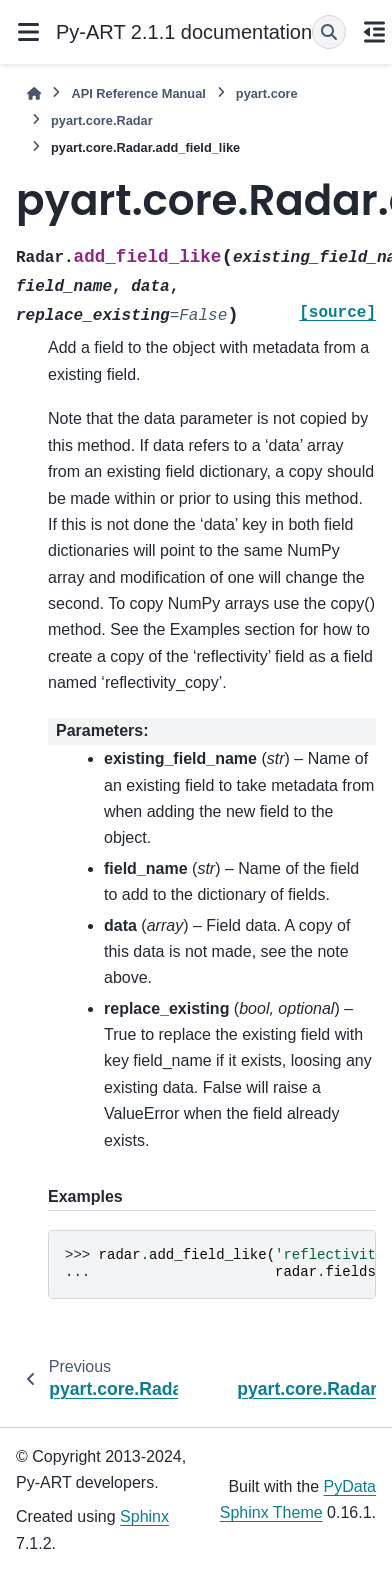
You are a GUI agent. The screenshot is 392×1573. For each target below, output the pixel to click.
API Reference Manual (138, 93)
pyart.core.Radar (102, 120)
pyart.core (267, 93)
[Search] (329, 32)
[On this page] (374, 32)
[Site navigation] (28, 32)
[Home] (34, 93)
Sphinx (144, 1516)
